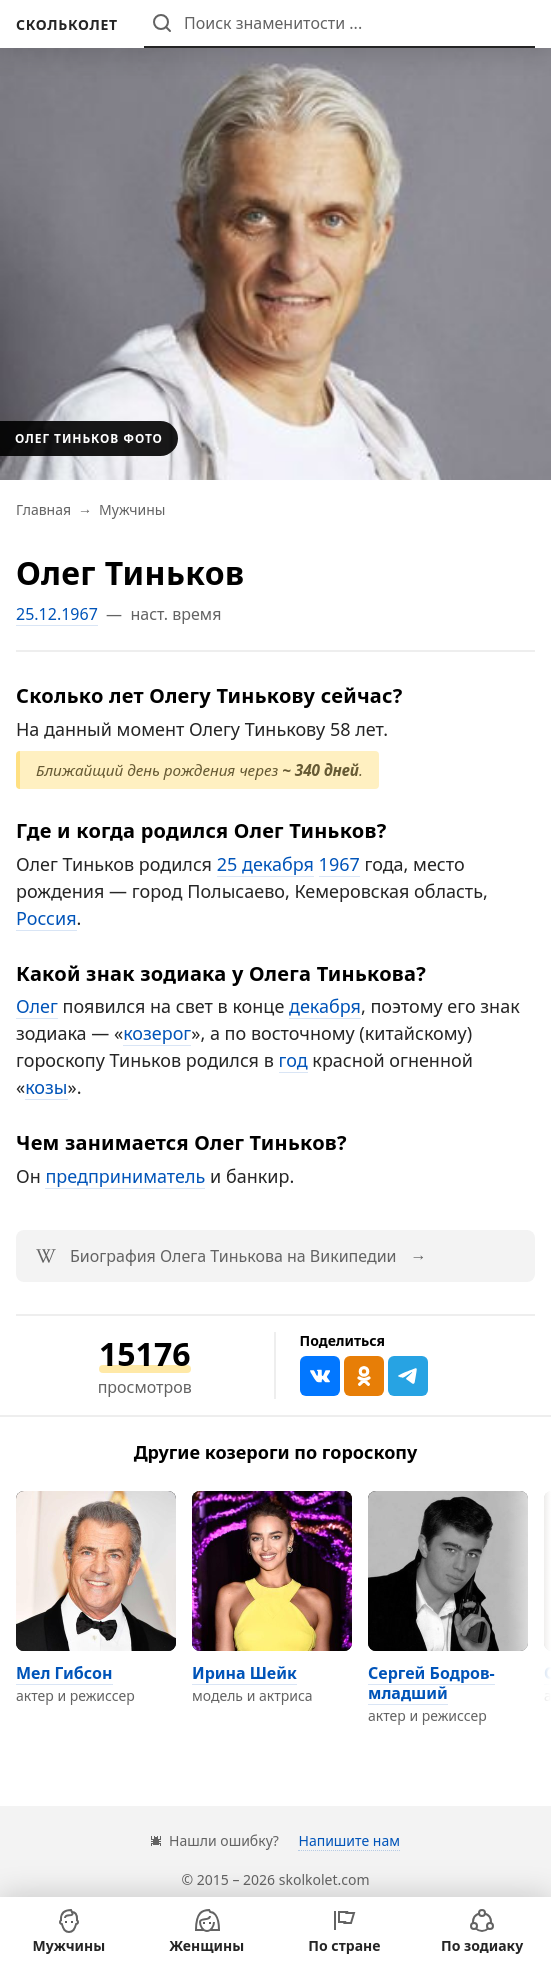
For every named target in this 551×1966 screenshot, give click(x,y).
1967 (339, 864)
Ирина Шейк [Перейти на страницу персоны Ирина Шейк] (244, 1673)
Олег (37, 1006)
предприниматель (125, 1176)
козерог (157, 1033)
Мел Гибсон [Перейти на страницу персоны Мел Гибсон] (64, 1673)
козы (46, 1087)
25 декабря (265, 864)
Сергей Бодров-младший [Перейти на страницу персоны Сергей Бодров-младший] (431, 1683)
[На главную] (67, 24)
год (293, 1060)
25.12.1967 (57, 614)
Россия (46, 918)
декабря (325, 1006)
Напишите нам (348, 1840)
